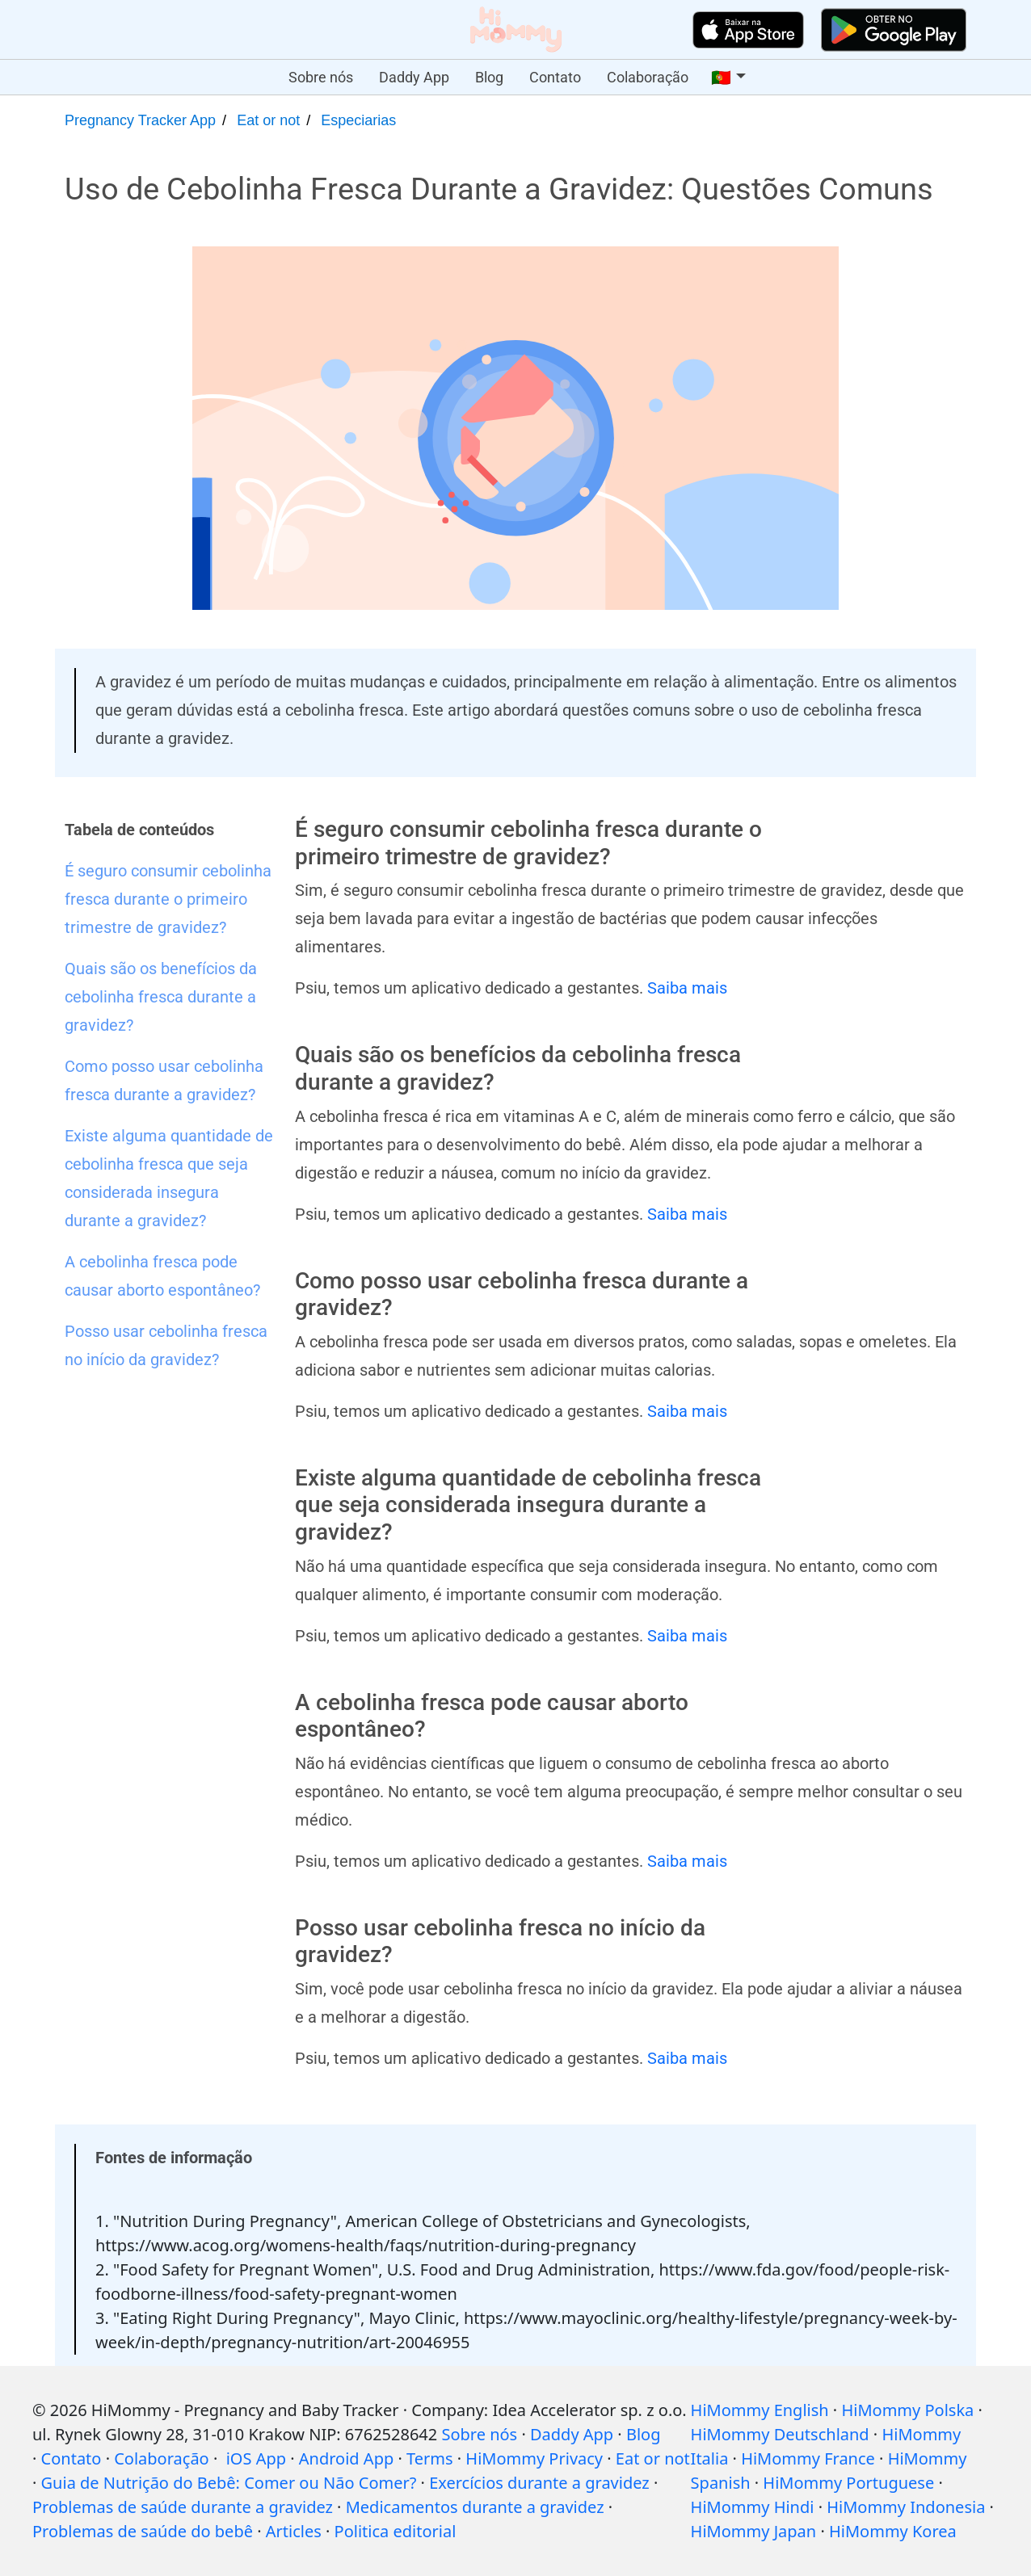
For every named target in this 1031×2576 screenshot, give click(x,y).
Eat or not (268, 120)
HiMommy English (760, 2410)
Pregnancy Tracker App (140, 120)
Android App (346, 2458)
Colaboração (647, 77)
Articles (294, 2531)
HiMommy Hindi (752, 2507)
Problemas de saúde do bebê (142, 2531)
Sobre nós (320, 77)
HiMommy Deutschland (780, 2434)
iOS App (256, 2458)
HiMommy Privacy (534, 2458)
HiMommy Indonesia (906, 2507)
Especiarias (358, 120)
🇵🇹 (721, 77)
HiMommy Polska (907, 2410)
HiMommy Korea (893, 2531)
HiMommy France (808, 2458)
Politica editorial (396, 2531)
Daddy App (414, 77)
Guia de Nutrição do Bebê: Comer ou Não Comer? (229, 2483)
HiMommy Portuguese (848, 2483)
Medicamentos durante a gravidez (475, 2507)
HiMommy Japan (754, 2531)
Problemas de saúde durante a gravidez (182, 2507)
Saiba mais (687, 988)
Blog (489, 77)
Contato (555, 77)
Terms (429, 2458)
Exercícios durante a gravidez (539, 2483)
